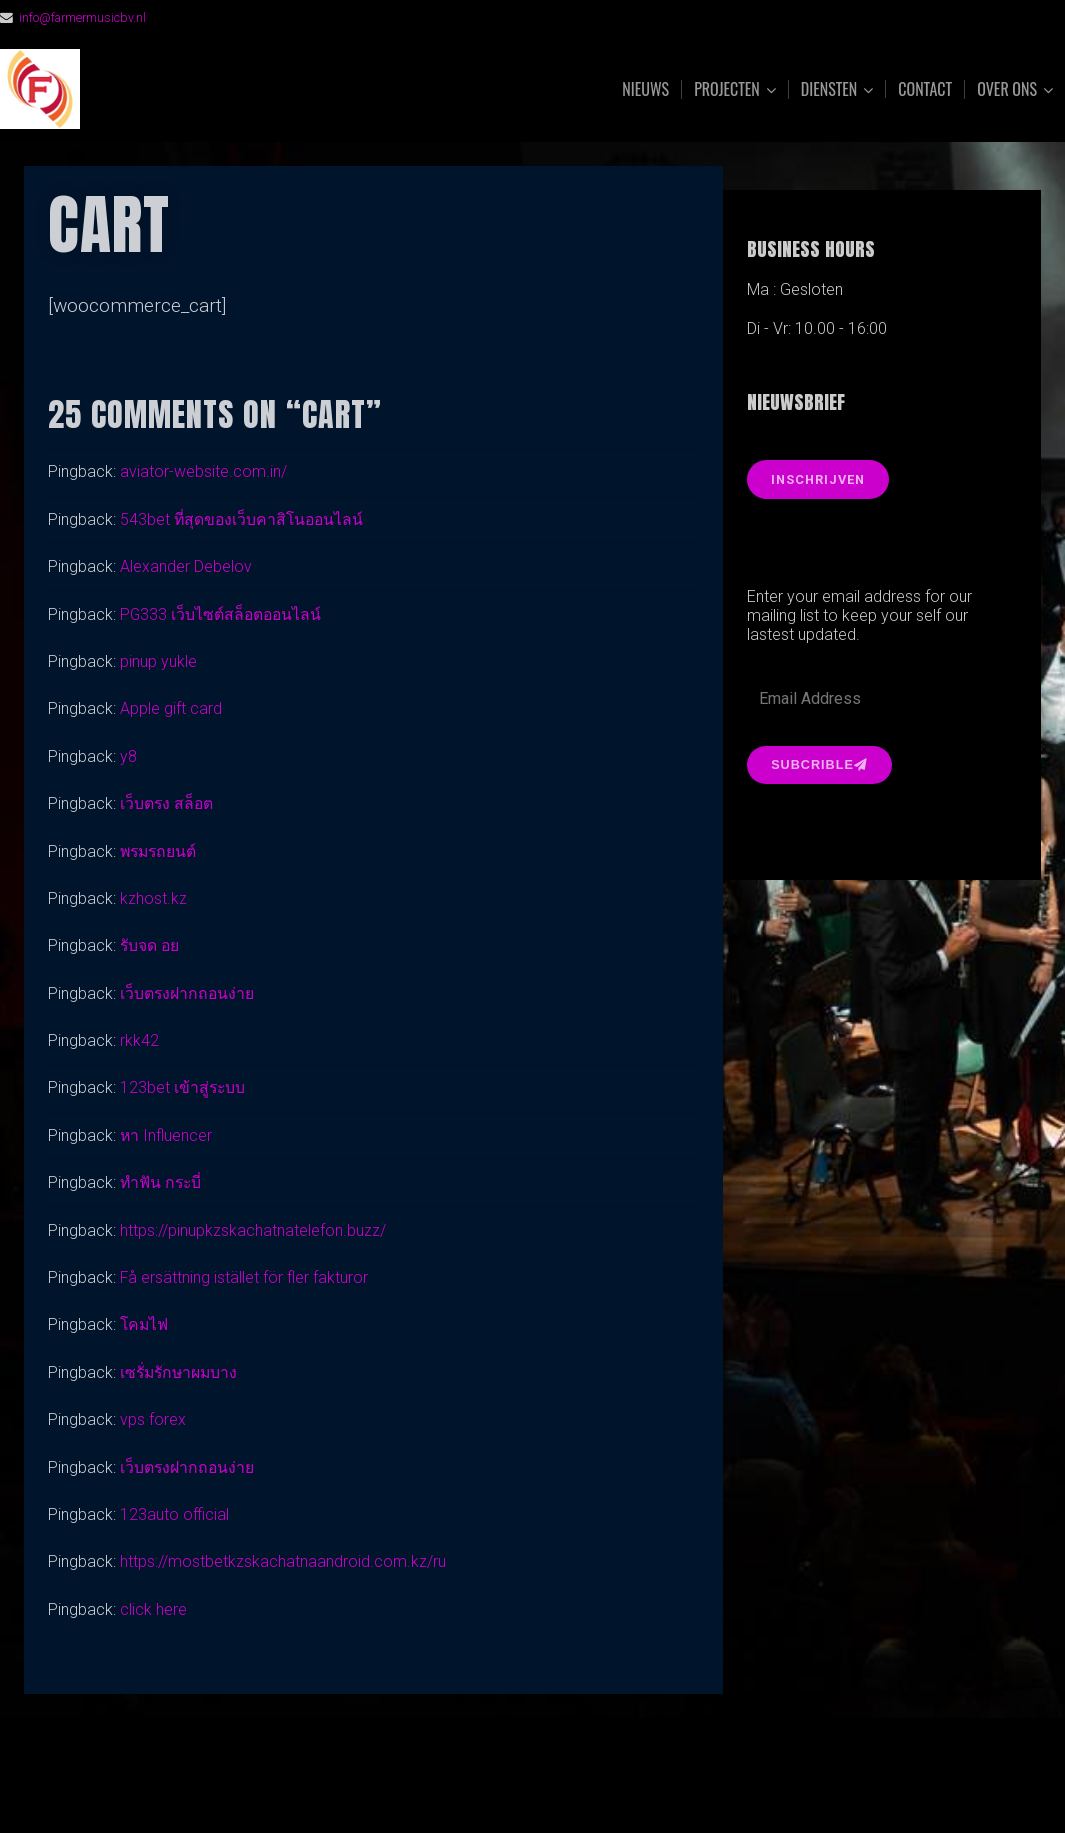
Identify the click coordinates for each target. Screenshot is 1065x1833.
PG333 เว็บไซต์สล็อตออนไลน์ (222, 614)
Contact (925, 89)
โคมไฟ (145, 1324)
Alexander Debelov (186, 566)
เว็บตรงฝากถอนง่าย (188, 993)
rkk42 (139, 1040)
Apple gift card (171, 708)
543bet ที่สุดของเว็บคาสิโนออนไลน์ (244, 519)
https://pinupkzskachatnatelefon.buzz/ (253, 1230)
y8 (128, 756)
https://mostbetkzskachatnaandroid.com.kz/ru (283, 1561)
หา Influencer (167, 1135)
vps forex (153, 1419)
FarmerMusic (223, 89)
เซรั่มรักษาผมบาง (181, 1372)
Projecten (727, 89)
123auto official (175, 1514)
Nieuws (645, 89)
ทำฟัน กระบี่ (162, 1182)
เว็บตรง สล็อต (167, 803)
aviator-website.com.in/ (203, 471)
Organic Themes (571, 1786)
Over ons (1007, 89)
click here (153, 1609)
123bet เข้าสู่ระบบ (183, 1087)
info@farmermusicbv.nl (83, 17)
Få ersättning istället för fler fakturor (245, 1277)
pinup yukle (158, 661)
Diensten (829, 89)
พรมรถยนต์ (160, 851)
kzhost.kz (153, 898)
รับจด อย (150, 945)
